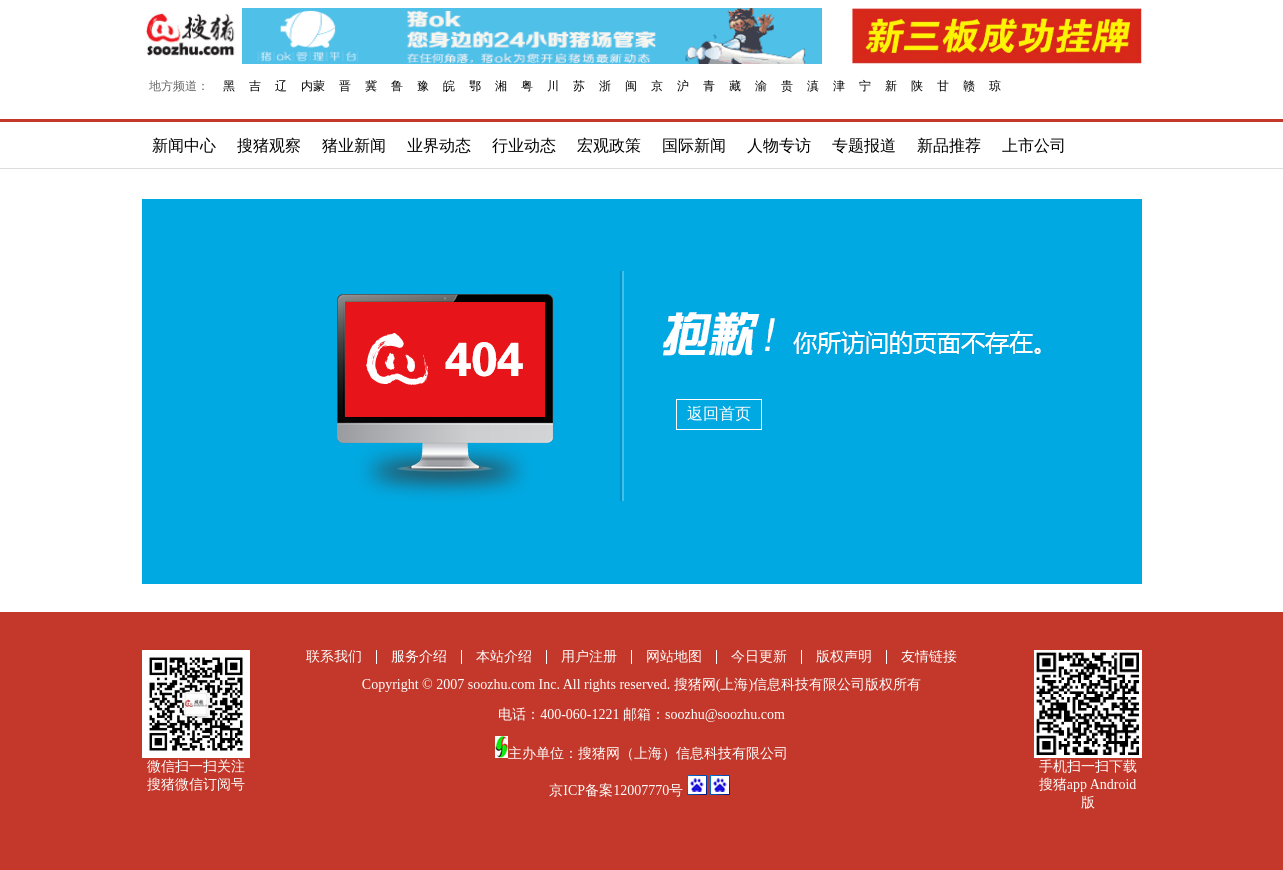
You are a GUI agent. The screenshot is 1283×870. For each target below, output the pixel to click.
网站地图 (674, 656)
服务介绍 (419, 656)
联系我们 (334, 656)
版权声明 (844, 656)
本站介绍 (504, 656)
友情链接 (929, 656)
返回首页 (719, 413)
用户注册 (589, 656)
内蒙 (313, 86)
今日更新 (759, 656)
